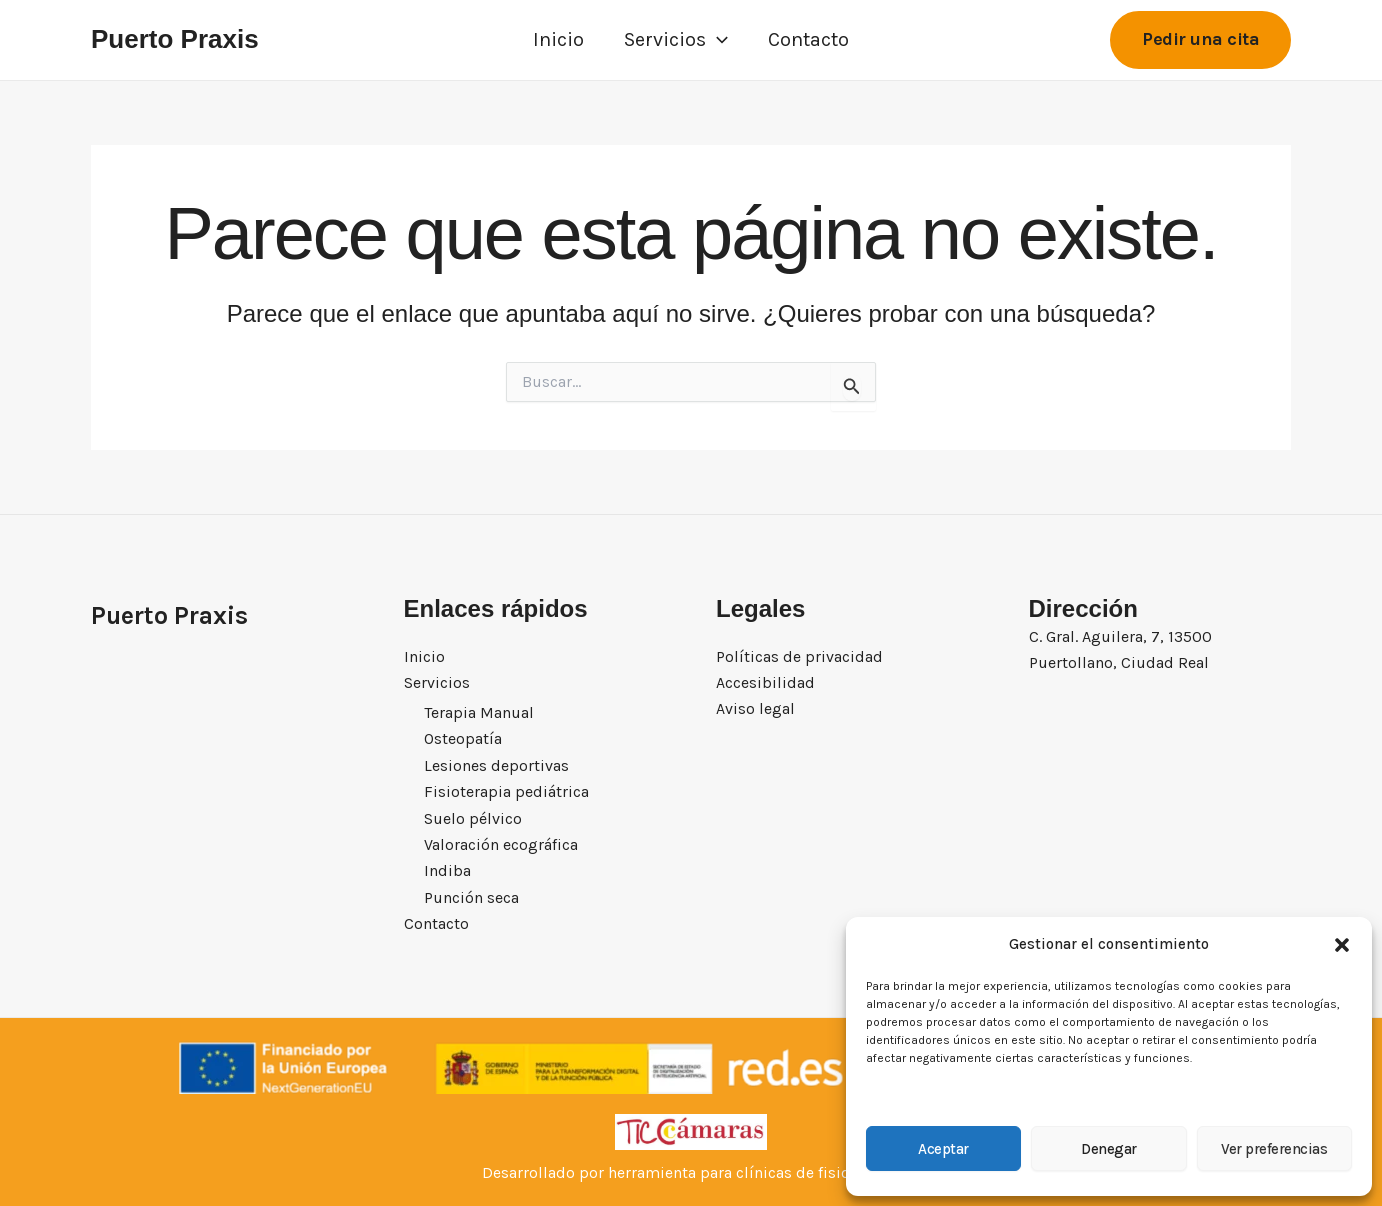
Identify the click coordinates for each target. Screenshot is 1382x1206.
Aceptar (943, 1149)
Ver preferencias (1274, 1149)
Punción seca (471, 897)
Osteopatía (463, 739)
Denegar (1109, 1149)
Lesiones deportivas (496, 765)
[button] (1342, 945)
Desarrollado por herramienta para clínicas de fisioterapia (691, 1172)
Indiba (447, 871)
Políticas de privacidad (799, 655)
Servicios (676, 40)
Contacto (808, 39)
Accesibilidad (765, 682)
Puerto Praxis (175, 39)
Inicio (558, 39)
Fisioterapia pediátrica (506, 791)
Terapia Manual (479, 712)
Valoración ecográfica (501, 844)
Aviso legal (755, 708)
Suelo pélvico (473, 818)
